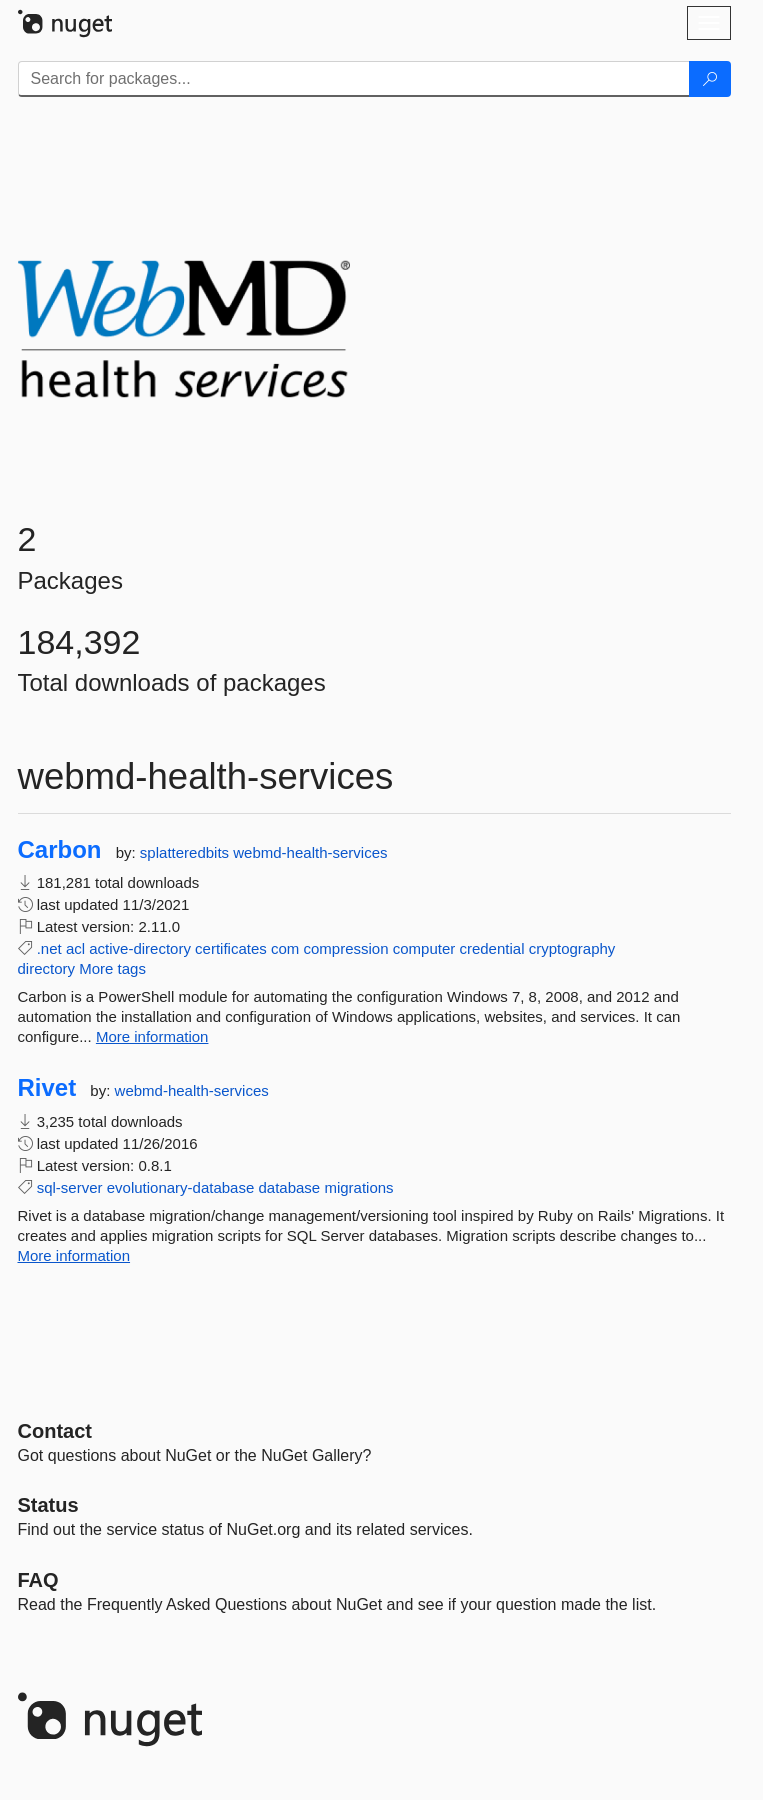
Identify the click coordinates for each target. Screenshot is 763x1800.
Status (48, 1505)
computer (424, 948)
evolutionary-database (181, 1187)
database (289, 1187)
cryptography (572, 948)
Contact (55, 1431)
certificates (231, 948)
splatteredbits (186, 852)
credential (491, 948)
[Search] (710, 79)
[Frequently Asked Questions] (38, 1580)
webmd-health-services (310, 852)
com (285, 948)
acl (75, 948)
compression (346, 948)
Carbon (60, 850)
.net (49, 948)
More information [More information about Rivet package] (74, 1255)
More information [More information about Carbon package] (152, 1036)
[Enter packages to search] (354, 79)
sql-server (70, 1187)
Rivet (47, 1088)
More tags (112, 968)
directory (47, 968)
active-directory (140, 948)
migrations (358, 1187)
